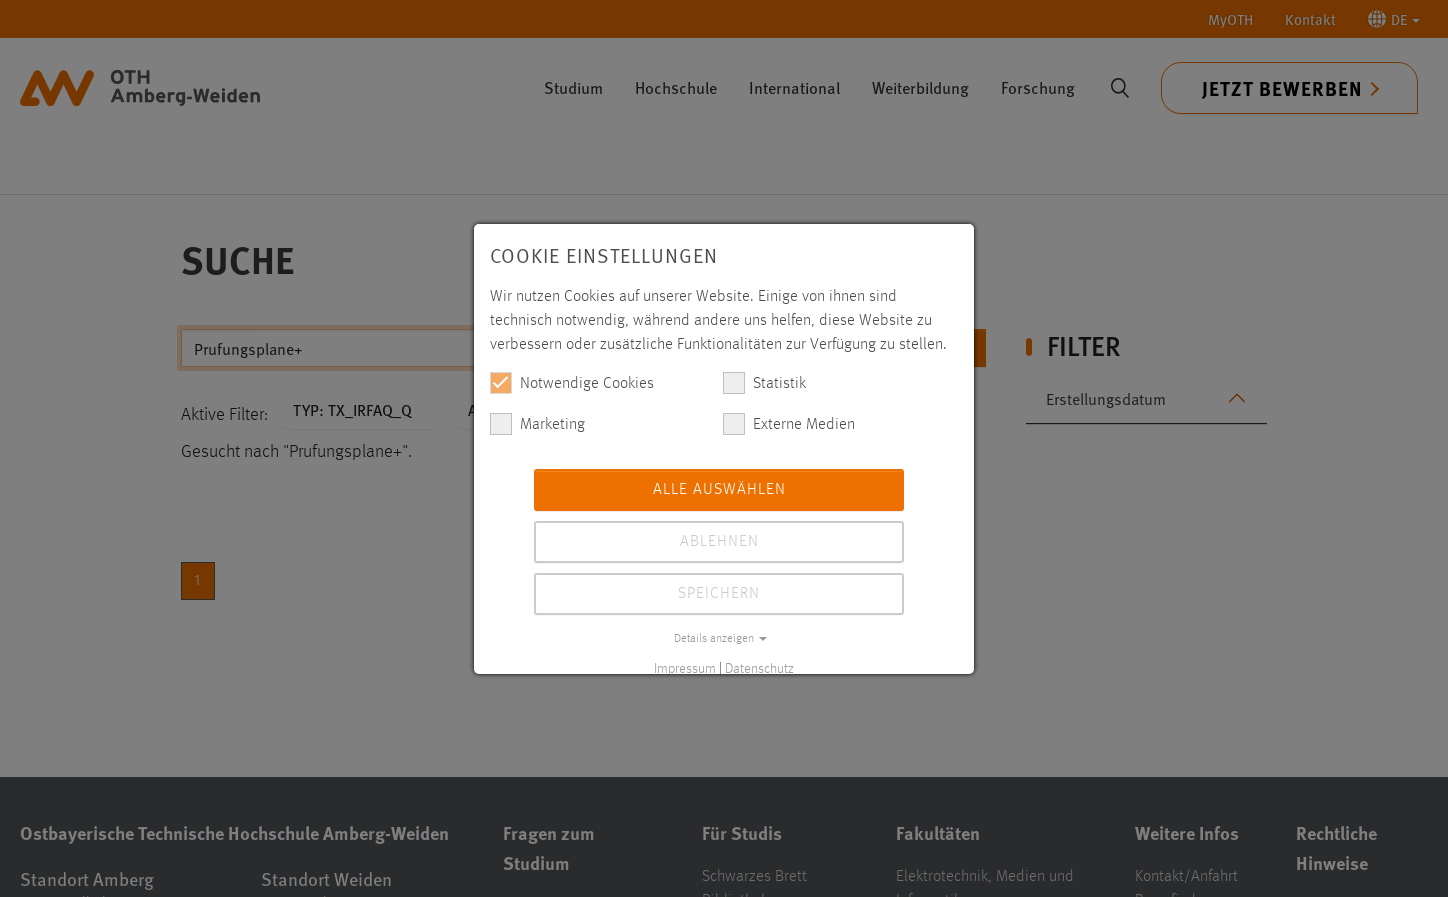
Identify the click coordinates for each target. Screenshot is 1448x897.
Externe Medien (789, 424)
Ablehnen (719, 542)
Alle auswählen (719, 490)
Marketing (537, 424)
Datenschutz (759, 669)
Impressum (685, 669)
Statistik (764, 383)
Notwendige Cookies (572, 383)
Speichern (719, 594)
